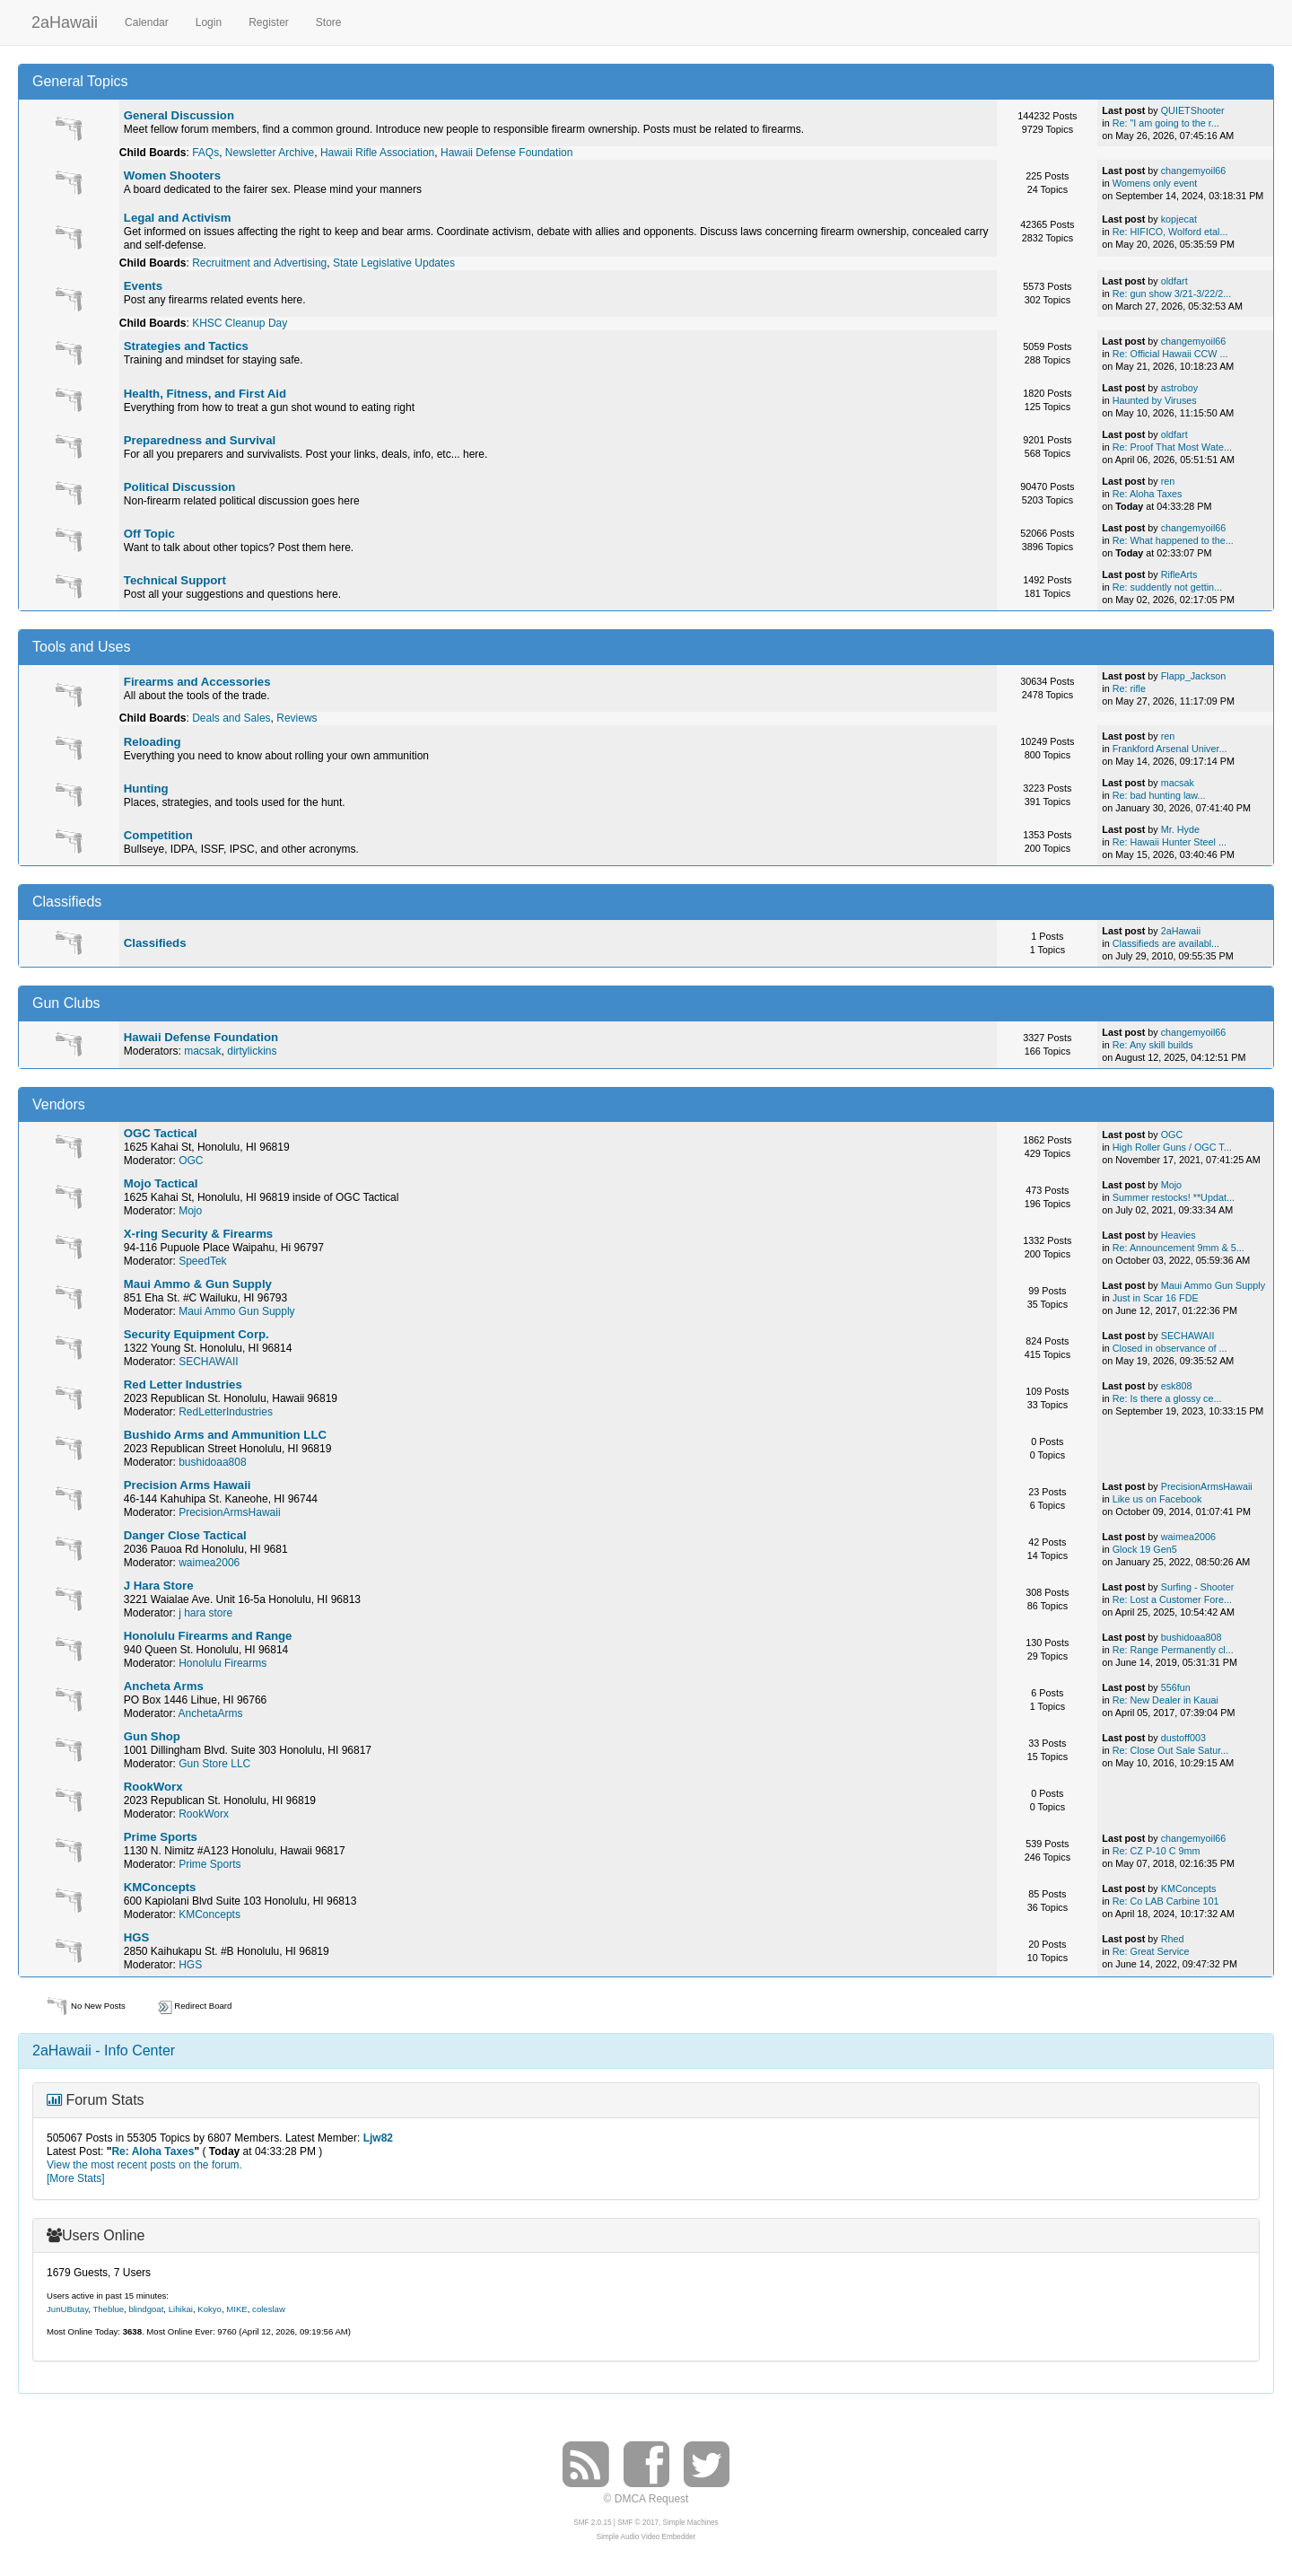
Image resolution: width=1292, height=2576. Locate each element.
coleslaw (268, 2309)
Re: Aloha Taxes (1148, 493)
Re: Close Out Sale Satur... (1171, 1750)
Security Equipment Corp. (196, 1334)
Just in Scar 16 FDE (1156, 1297)
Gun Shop (152, 1736)
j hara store (205, 1613)
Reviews (296, 718)
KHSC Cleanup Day (239, 323)
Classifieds (155, 943)
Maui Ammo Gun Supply (236, 1311)
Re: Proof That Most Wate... (1172, 447)
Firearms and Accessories (197, 681)
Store (329, 22)
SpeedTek (202, 1261)
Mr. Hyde (1180, 829)
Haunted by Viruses (1155, 400)
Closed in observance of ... (1170, 1348)
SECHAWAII (208, 1361)
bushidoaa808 (212, 1462)
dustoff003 (1183, 1737)
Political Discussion (180, 487)
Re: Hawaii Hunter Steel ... (1170, 842)
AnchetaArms (211, 1713)
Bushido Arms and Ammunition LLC (225, 1434)
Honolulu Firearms (222, 1663)
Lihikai (181, 2309)
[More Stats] (76, 2178)
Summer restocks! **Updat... (1174, 1197)
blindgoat (145, 2309)
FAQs (205, 152)
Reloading (152, 742)
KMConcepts (160, 1887)
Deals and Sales (231, 718)
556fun (1176, 1687)
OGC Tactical (160, 1133)
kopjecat (1179, 219)
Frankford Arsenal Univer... (1170, 748)
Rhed (1172, 1938)
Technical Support (175, 580)
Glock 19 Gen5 (1145, 1549)
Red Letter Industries (183, 1384)
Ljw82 (378, 2138)
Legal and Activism (177, 217)
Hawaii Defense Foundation (506, 152)
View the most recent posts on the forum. (144, 2165)
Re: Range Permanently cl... (1173, 1649)
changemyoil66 (1194, 170)
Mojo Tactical (161, 1183)
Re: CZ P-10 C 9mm (1156, 1850)
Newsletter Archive (269, 152)
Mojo (190, 1211)
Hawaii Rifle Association (377, 152)
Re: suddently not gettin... (1167, 587)
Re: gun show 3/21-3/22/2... (1172, 293)
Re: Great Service (1151, 1951)
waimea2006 (209, 1562)
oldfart (1174, 281)
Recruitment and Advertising (259, 263)
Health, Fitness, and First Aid (205, 393)
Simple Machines (691, 2523)
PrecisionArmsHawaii (229, 1512)
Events (143, 286)
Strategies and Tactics (186, 346)
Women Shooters (172, 175)
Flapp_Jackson (1194, 675)
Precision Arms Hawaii (187, 1485)
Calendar (147, 22)
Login (209, 22)
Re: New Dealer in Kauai (1165, 1700)
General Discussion (179, 115)
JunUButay (67, 2309)
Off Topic (149, 533)
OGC (191, 1160)
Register (269, 22)
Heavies (1178, 1235)
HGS (137, 1937)
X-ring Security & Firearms (198, 1233)
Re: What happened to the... (1173, 540)
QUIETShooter (1193, 110)
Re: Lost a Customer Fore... (1172, 1599)
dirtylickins (251, 1051)
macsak (1177, 782)
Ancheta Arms (164, 1686)
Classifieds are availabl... (1166, 943)
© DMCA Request (646, 2499)
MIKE (236, 2309)
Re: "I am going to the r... (1166, 123)
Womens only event (1155, 183)
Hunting (146, 788)
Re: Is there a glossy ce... (1167, 1398)
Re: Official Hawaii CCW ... (1170, 353)
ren (1168, 481)
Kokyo (209, 2309)
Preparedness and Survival (199, 440)
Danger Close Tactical (185, 1535)
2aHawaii (64, 20)
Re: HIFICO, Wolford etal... (1170, 231)
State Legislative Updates (394, 263)
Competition (158, 835)
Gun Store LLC (214, 1763)
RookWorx (153, 1786)
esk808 (1176, 1385)
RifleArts (1179, 574)
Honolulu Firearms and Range (208, 1636)
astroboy (1179, 387)
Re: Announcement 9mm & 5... (1178, 1247)
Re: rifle (1129, 688)
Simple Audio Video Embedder (646, 2537)
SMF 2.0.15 (592, 2523)
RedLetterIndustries (226, 1412)
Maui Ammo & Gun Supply (198, 1284)
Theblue (108, 2309)
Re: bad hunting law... (1159, 795)
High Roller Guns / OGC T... (1172, 1147)
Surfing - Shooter (1198, 1587)
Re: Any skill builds (1153, 1044)
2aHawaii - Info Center (103, 2050)
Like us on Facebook (1157, 1499)
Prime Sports (160, 1837)
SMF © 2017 (638, 2523)
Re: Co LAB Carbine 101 (1166, 1901)
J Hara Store (159, 1585)
